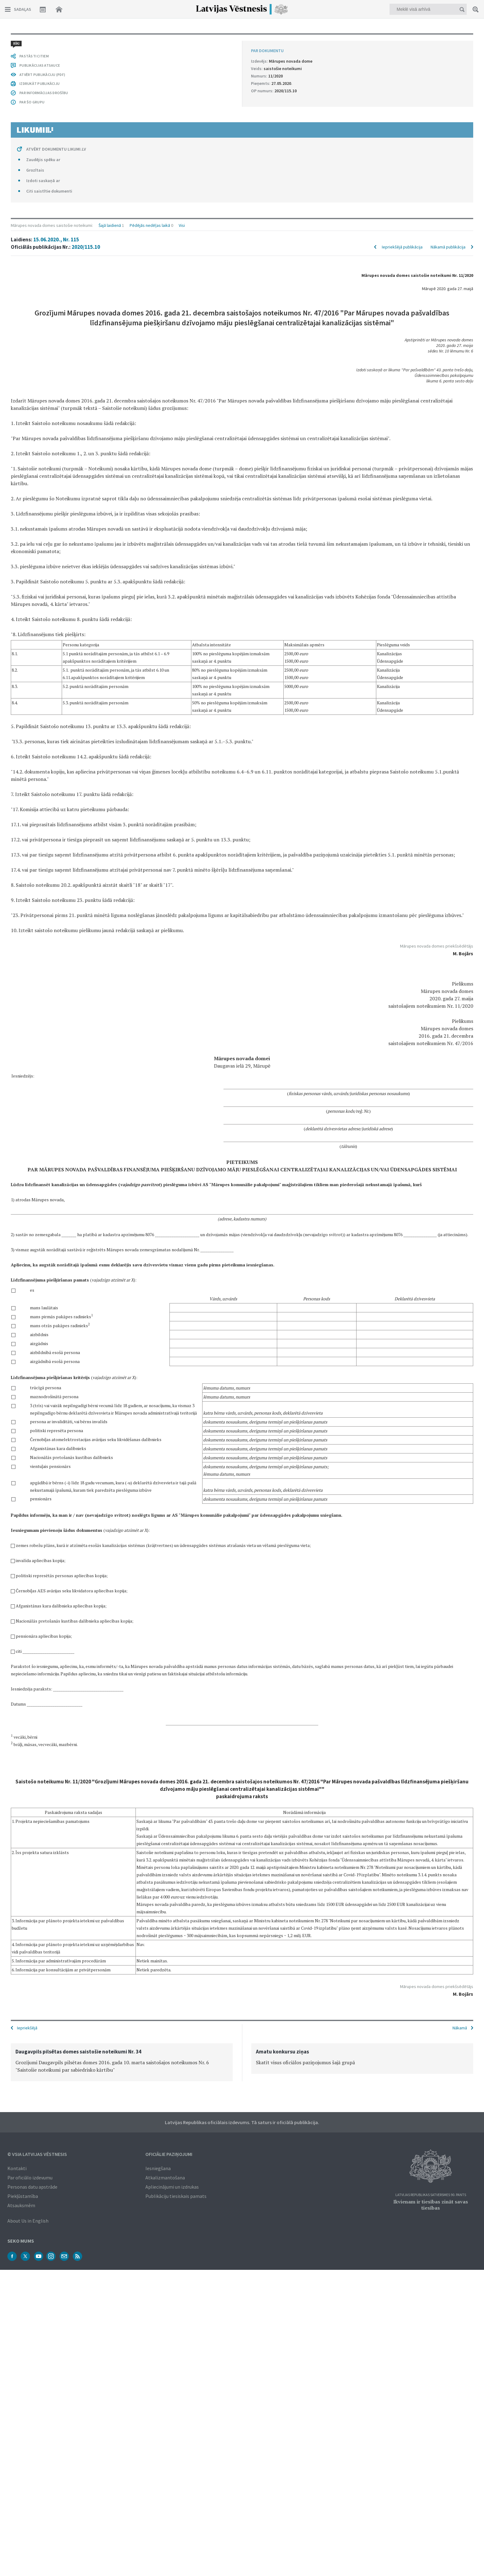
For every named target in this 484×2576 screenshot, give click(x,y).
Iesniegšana (158, 2168)
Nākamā (460, 2027)
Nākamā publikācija (448, 62)
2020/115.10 (86, 62)
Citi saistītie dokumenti (49, 1989)
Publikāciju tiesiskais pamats (176, 2195)
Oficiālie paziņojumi (168, 2153)
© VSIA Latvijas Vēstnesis (37, 2153)
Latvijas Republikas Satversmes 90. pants (430, 2194)
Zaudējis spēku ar (43, 1958)
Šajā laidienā (109, 41)
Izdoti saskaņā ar (43, 1979)
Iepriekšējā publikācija (402, 62)
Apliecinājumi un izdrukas (172, 2186)
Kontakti (17, 2168)
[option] (122, 2062)
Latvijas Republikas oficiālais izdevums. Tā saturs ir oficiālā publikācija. (242, 2122)
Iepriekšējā (27, 2027)
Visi (182, 41)
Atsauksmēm (21, 2205)
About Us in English (27, 2220)
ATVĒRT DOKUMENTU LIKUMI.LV (56, 1947)
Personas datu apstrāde (32, 2186)
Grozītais (35, 1968)
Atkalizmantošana (165, 2177)
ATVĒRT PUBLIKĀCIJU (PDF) (42, 1872)
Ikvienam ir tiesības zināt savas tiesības (430, 2204)
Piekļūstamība (22, 2195)
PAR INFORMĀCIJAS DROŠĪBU (43, 1891)
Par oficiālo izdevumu (29, 2177)
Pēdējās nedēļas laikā (150, 41)
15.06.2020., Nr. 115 (56, 55)
